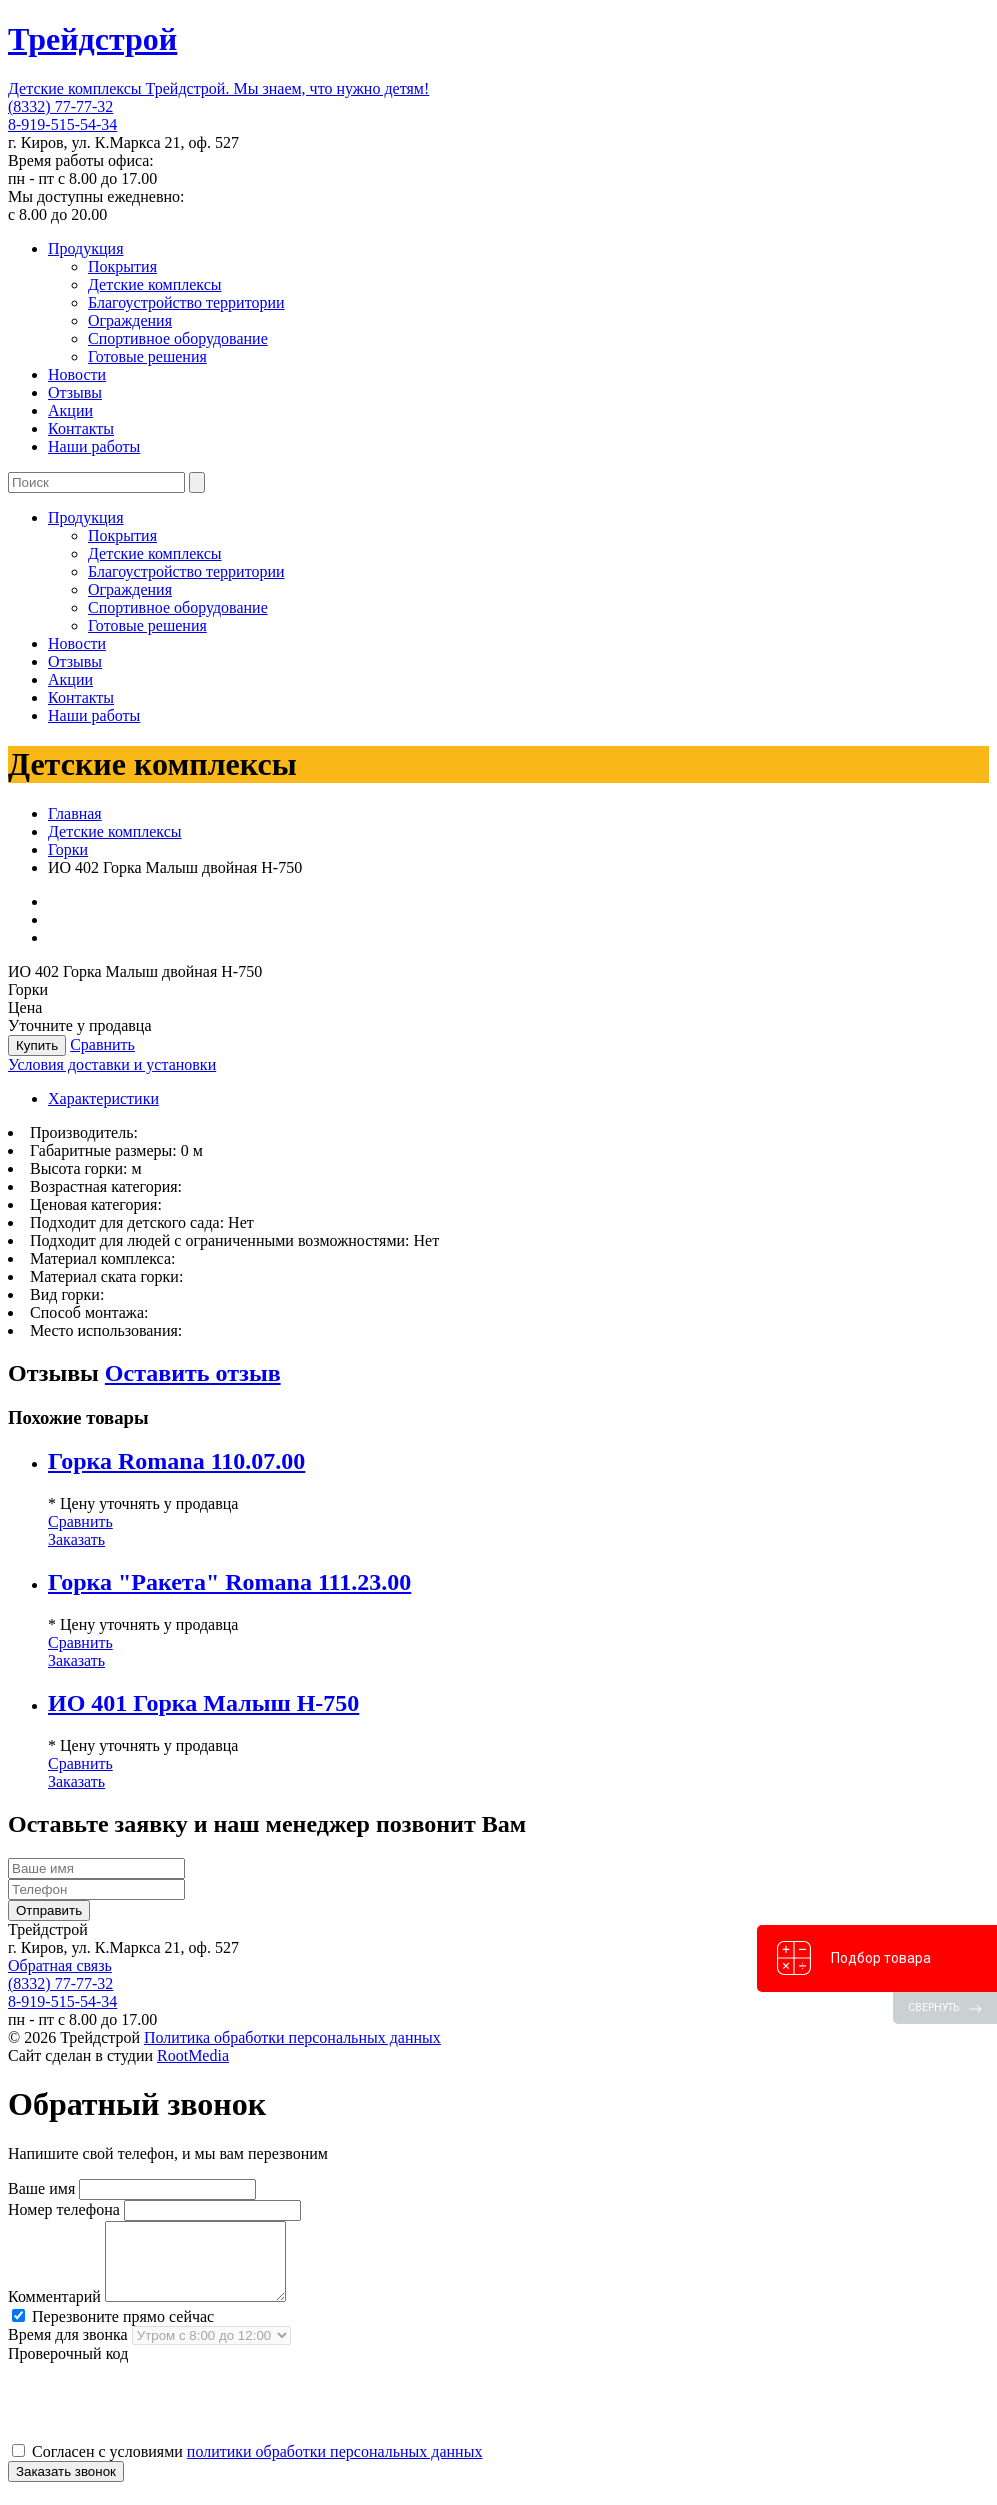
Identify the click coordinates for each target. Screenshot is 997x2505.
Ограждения (130, 320)
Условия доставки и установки (112, 1064)
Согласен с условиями (247, 2466)
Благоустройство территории (186, 302)
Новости (77, 374)
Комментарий (54, 2311)
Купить (37, 1045)
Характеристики (103, 1098)
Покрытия (122, 266)
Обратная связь (60, 1965)
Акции (70, 410)
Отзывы (75, 392)
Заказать (76, 1539)
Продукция (86, 248)
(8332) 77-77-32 (60, 106)
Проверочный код (68, 2368)
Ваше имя (41, 2188)
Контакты (81, 428)
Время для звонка (68, 2349)
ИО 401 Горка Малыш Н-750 (203, 1703)
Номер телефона (64, 2209)
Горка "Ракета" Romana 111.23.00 (229, 1582)
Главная (75, 813)
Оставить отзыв (193, 1373)
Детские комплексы (155, 284)
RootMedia (193, 2055)
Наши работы (94, 446)
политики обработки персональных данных (335, 2466)
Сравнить (102, 1044)
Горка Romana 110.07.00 (176, 1461)
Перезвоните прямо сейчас (113, 2331)
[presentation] (160, 2417)
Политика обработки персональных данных (292, 2037)
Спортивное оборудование (178, 338)
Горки (68, 849)
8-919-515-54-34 (62, 124)
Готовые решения (147, 356)
